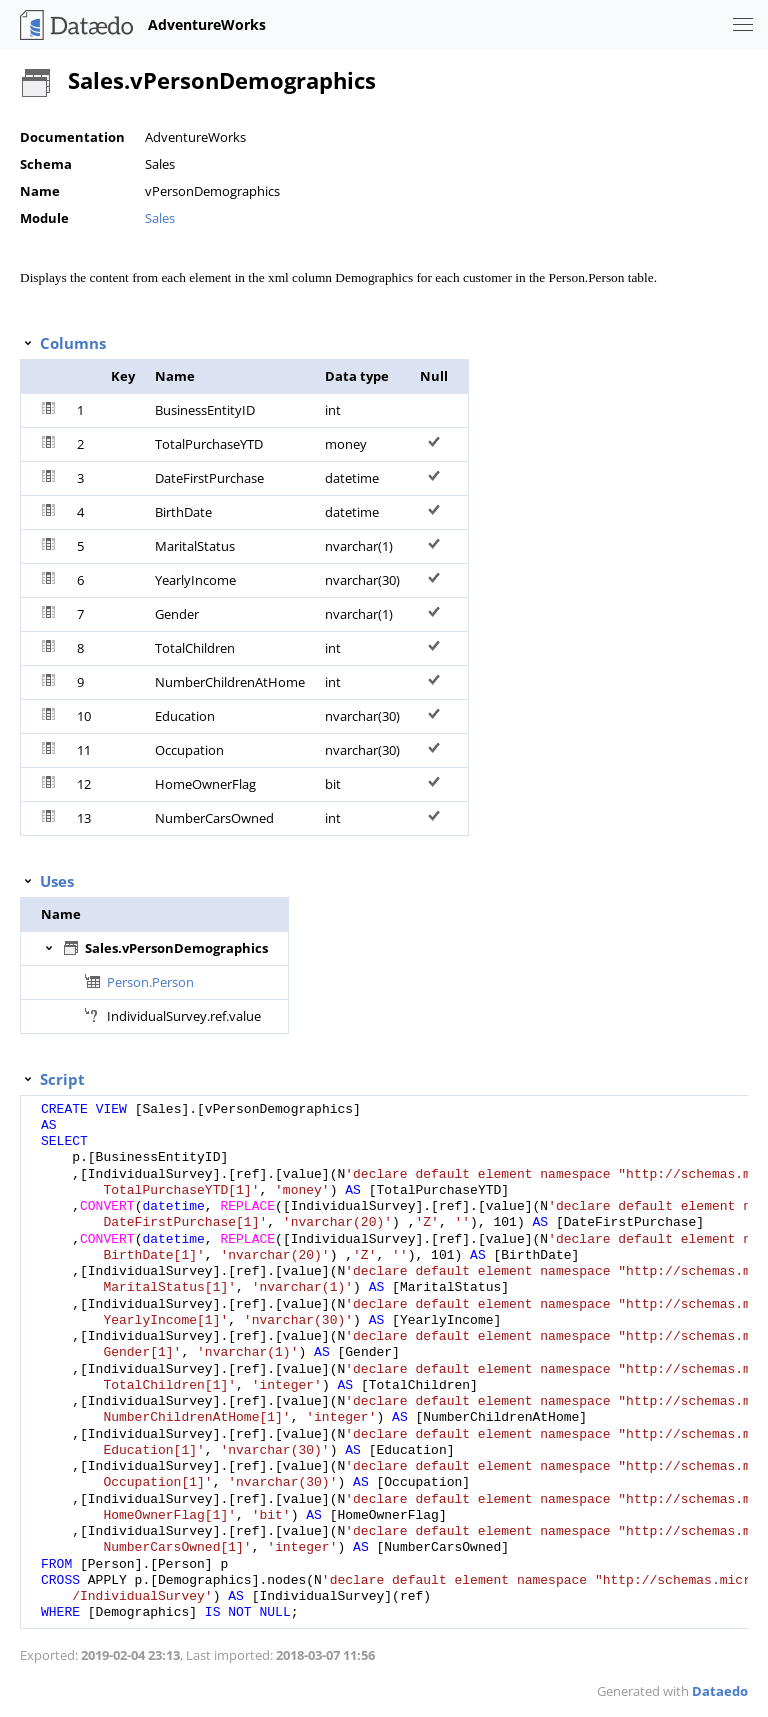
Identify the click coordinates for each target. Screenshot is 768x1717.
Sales (160, 218)
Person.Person (150, 982)
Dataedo (720, 1691)
